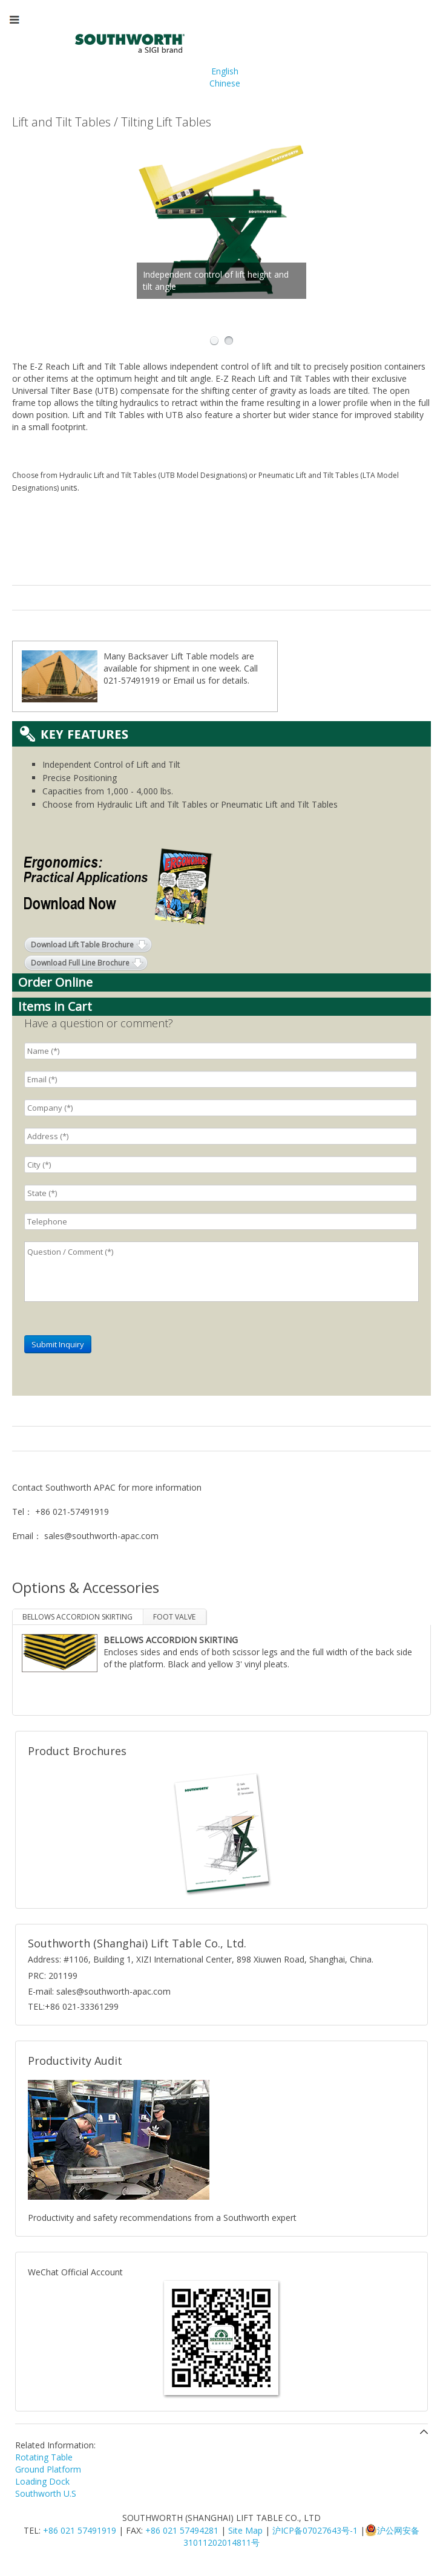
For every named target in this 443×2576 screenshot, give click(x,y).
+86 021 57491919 (79, 2530)
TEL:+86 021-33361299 (73, 2006)
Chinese (224, 83)
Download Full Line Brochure (80, 963)
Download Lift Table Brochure (82, 945)
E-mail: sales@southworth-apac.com (99, 1991)
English (224, 71)
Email (183, 680)
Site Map (245, 2530)
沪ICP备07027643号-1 (315, 2530)
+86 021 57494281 (181, 2530)
